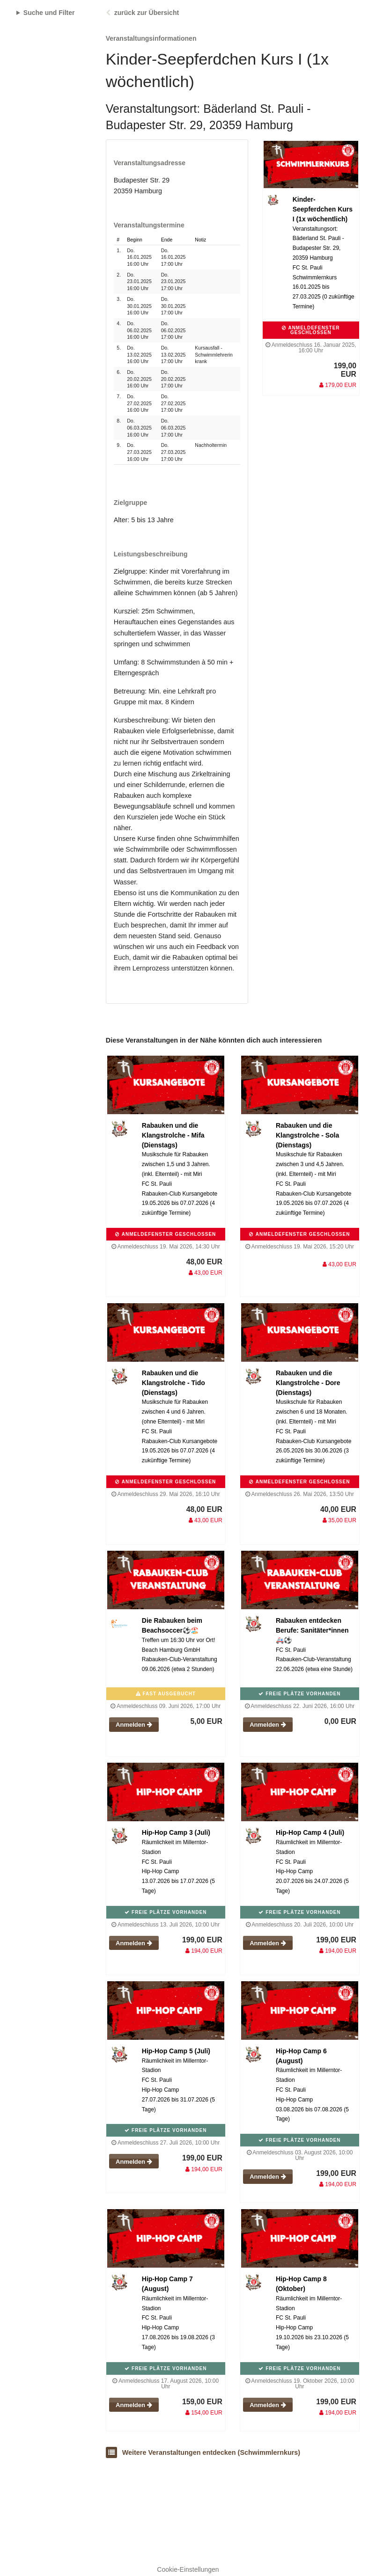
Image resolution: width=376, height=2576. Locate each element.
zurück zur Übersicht (146, 12)
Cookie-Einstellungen (188, 2569)
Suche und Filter (49, 12)
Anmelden (134, 1724)
